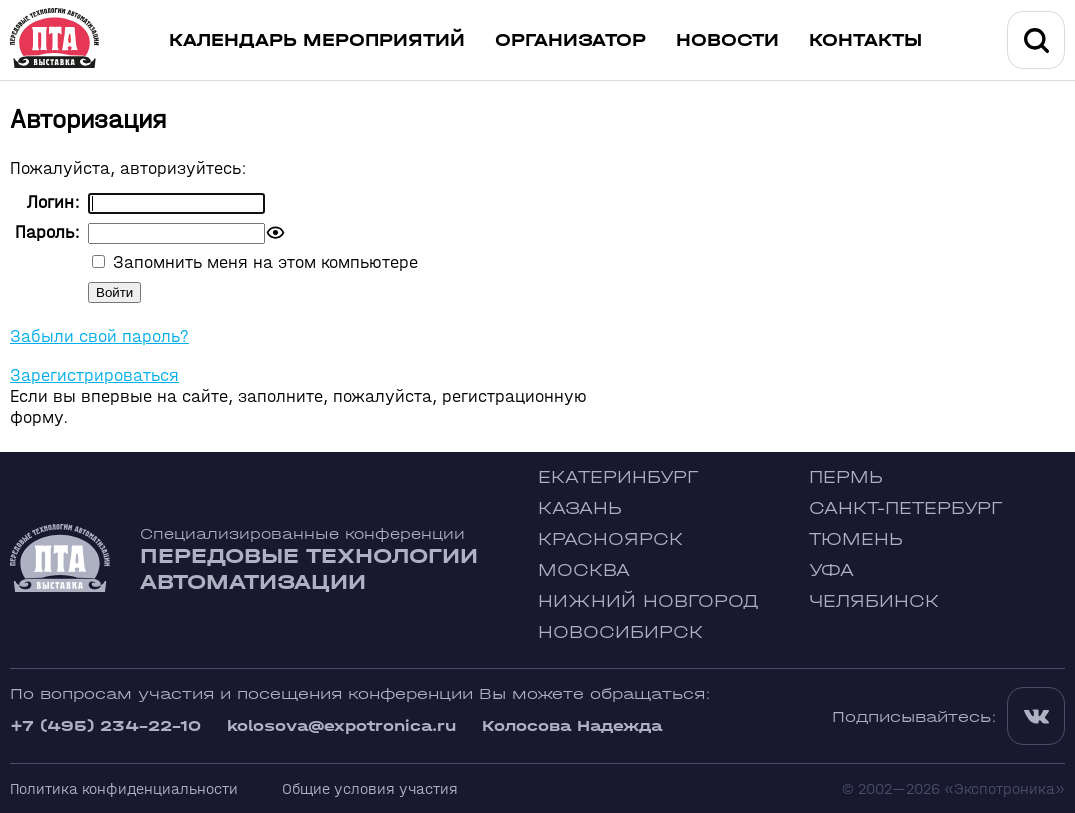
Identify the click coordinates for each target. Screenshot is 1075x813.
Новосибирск (620, 632)
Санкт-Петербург (905, 508)
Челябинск (874, 601)
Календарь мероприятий (317, 40)
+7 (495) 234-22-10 (105, 725)
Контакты (865, 40)
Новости (727, 40)
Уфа (831, 570)
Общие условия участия (370, 788)
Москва (584, 570)
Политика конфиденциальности (124, 788)
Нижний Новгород (648, 601)
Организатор (570, 40)
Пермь (846, 477)
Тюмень (856, 539)
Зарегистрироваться (94, 375)
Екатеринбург (618, 477)
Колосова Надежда (572, 725)
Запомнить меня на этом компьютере (263, 262)
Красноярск (610, 539)
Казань (580, 508)
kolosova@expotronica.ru (341, 725)
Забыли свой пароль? (99, 336)
